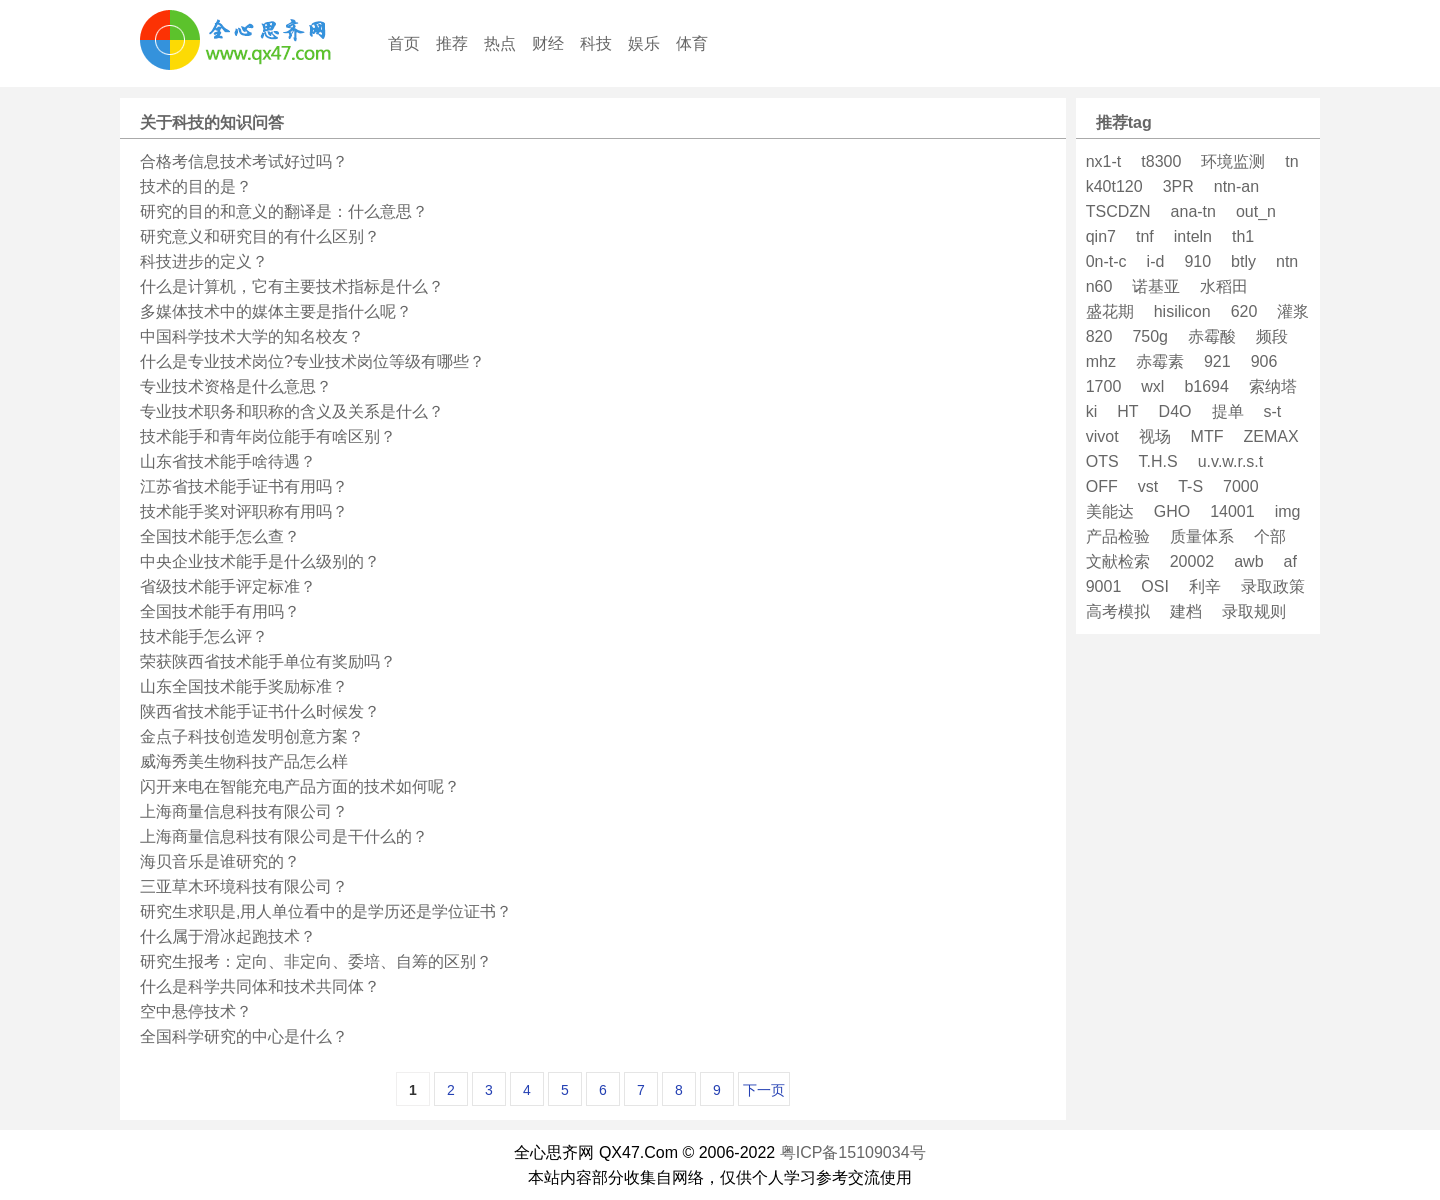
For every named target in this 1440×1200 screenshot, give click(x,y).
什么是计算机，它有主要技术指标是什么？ (292, 286)
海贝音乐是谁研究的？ (220, 861)
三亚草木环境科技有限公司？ (244, 886)
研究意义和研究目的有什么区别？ (260, 236)
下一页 (764, 1090)
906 (1264, 361)
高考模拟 (1118, 611)
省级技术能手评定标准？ (228, 586)
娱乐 (644, 43)
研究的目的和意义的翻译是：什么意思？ (284, 211)
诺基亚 (1156, 286)
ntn (1287, 261)
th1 (1243, 236)
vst (1148, 486)
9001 (1104, 586)
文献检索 (1118, 561)
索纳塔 (1273, 386)
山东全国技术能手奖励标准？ (244, 686)
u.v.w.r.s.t (1231, 461)
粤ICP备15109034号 (853, 1152)
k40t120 (1114, 186)
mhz (1101, 361)
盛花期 (1110, 311)
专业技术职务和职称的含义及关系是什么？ (292, 411)
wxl (1152, 386)
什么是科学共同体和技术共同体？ (260, 986)
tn (1291, 161)
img (1288, 511)
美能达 (1110, 511)
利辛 (1205, 586)
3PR (1178, 186)
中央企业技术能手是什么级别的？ (260, 561)
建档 (1186, 611)
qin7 (1101, 236)
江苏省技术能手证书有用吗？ (244, 486)
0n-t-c (1106, 261)
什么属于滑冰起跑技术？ (228, 936)
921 (1217, 361)
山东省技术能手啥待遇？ (228, 461)
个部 (1270, 536)
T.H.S (1158, 461)
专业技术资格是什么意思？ (236, 386)
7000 (1241, 486)
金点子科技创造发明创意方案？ (252, 736)
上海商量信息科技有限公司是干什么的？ (284, 836)
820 (1099, 336)
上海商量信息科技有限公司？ (244, 811)
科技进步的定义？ (204, 261)
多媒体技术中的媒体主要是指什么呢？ (276, 311)
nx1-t (1104, 161)
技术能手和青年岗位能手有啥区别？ (268, 436)
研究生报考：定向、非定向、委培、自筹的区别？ (316, 961)
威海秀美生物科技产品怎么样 (244, 761)
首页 (404, 43)
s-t (1273, 411)
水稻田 (1224, 286)
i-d (1156, 261)
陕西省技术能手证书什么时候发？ (260, 711)
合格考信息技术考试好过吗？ (244, 161)
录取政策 (1273, 586)
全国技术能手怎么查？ (220, 536)
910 (1197, 261)
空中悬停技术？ (196, 1011)
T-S (1190, 486)
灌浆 (1293, 311)
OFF (1102, 486)
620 (1244, 311)
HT (1127, 411)
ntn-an (1236, 186)
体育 (692, 43)
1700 (1104, 386)
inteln (1193, 236)
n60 (1099, 286)
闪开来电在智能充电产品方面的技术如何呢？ (300, 786)
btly (1243, 261)
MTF (1207, 436)
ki (1092, 411)
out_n (1256, 211)
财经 (548, 43)
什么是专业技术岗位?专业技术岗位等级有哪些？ (312, 361)
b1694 (1206, 386)
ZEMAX (1270, 436)
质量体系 (1202, 536)
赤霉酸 (1212, 336)
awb (1248, 561)
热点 (500, 43)
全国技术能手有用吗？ (220, 611)
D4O (1175, 411)
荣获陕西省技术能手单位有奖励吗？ (268, 661)
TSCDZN (1118, 211)
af (1290, 561)
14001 (1232, 511)
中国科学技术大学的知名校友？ (252, 336)
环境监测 (1233, 161)
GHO (1172, 511)
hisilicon (1182, 311)
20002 (1192, 561)
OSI (1155, 586)
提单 (1228, 411)
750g (1150, 336)
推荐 (452, 43)
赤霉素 (1160, 361)
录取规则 (1254, 611)
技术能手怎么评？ (204, 636)
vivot (1102, 436)
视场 (1155, 436)
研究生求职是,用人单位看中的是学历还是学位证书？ (326, 911)
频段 (1272, 336)
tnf (1145, 236)
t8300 (1161, 161)
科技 (596, 43)
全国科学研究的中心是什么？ (244, 1036)
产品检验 (1118, 536)
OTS (1102, 461)
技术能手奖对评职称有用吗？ (244, 511)
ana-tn (1193, 211)
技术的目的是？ (196, 186)
